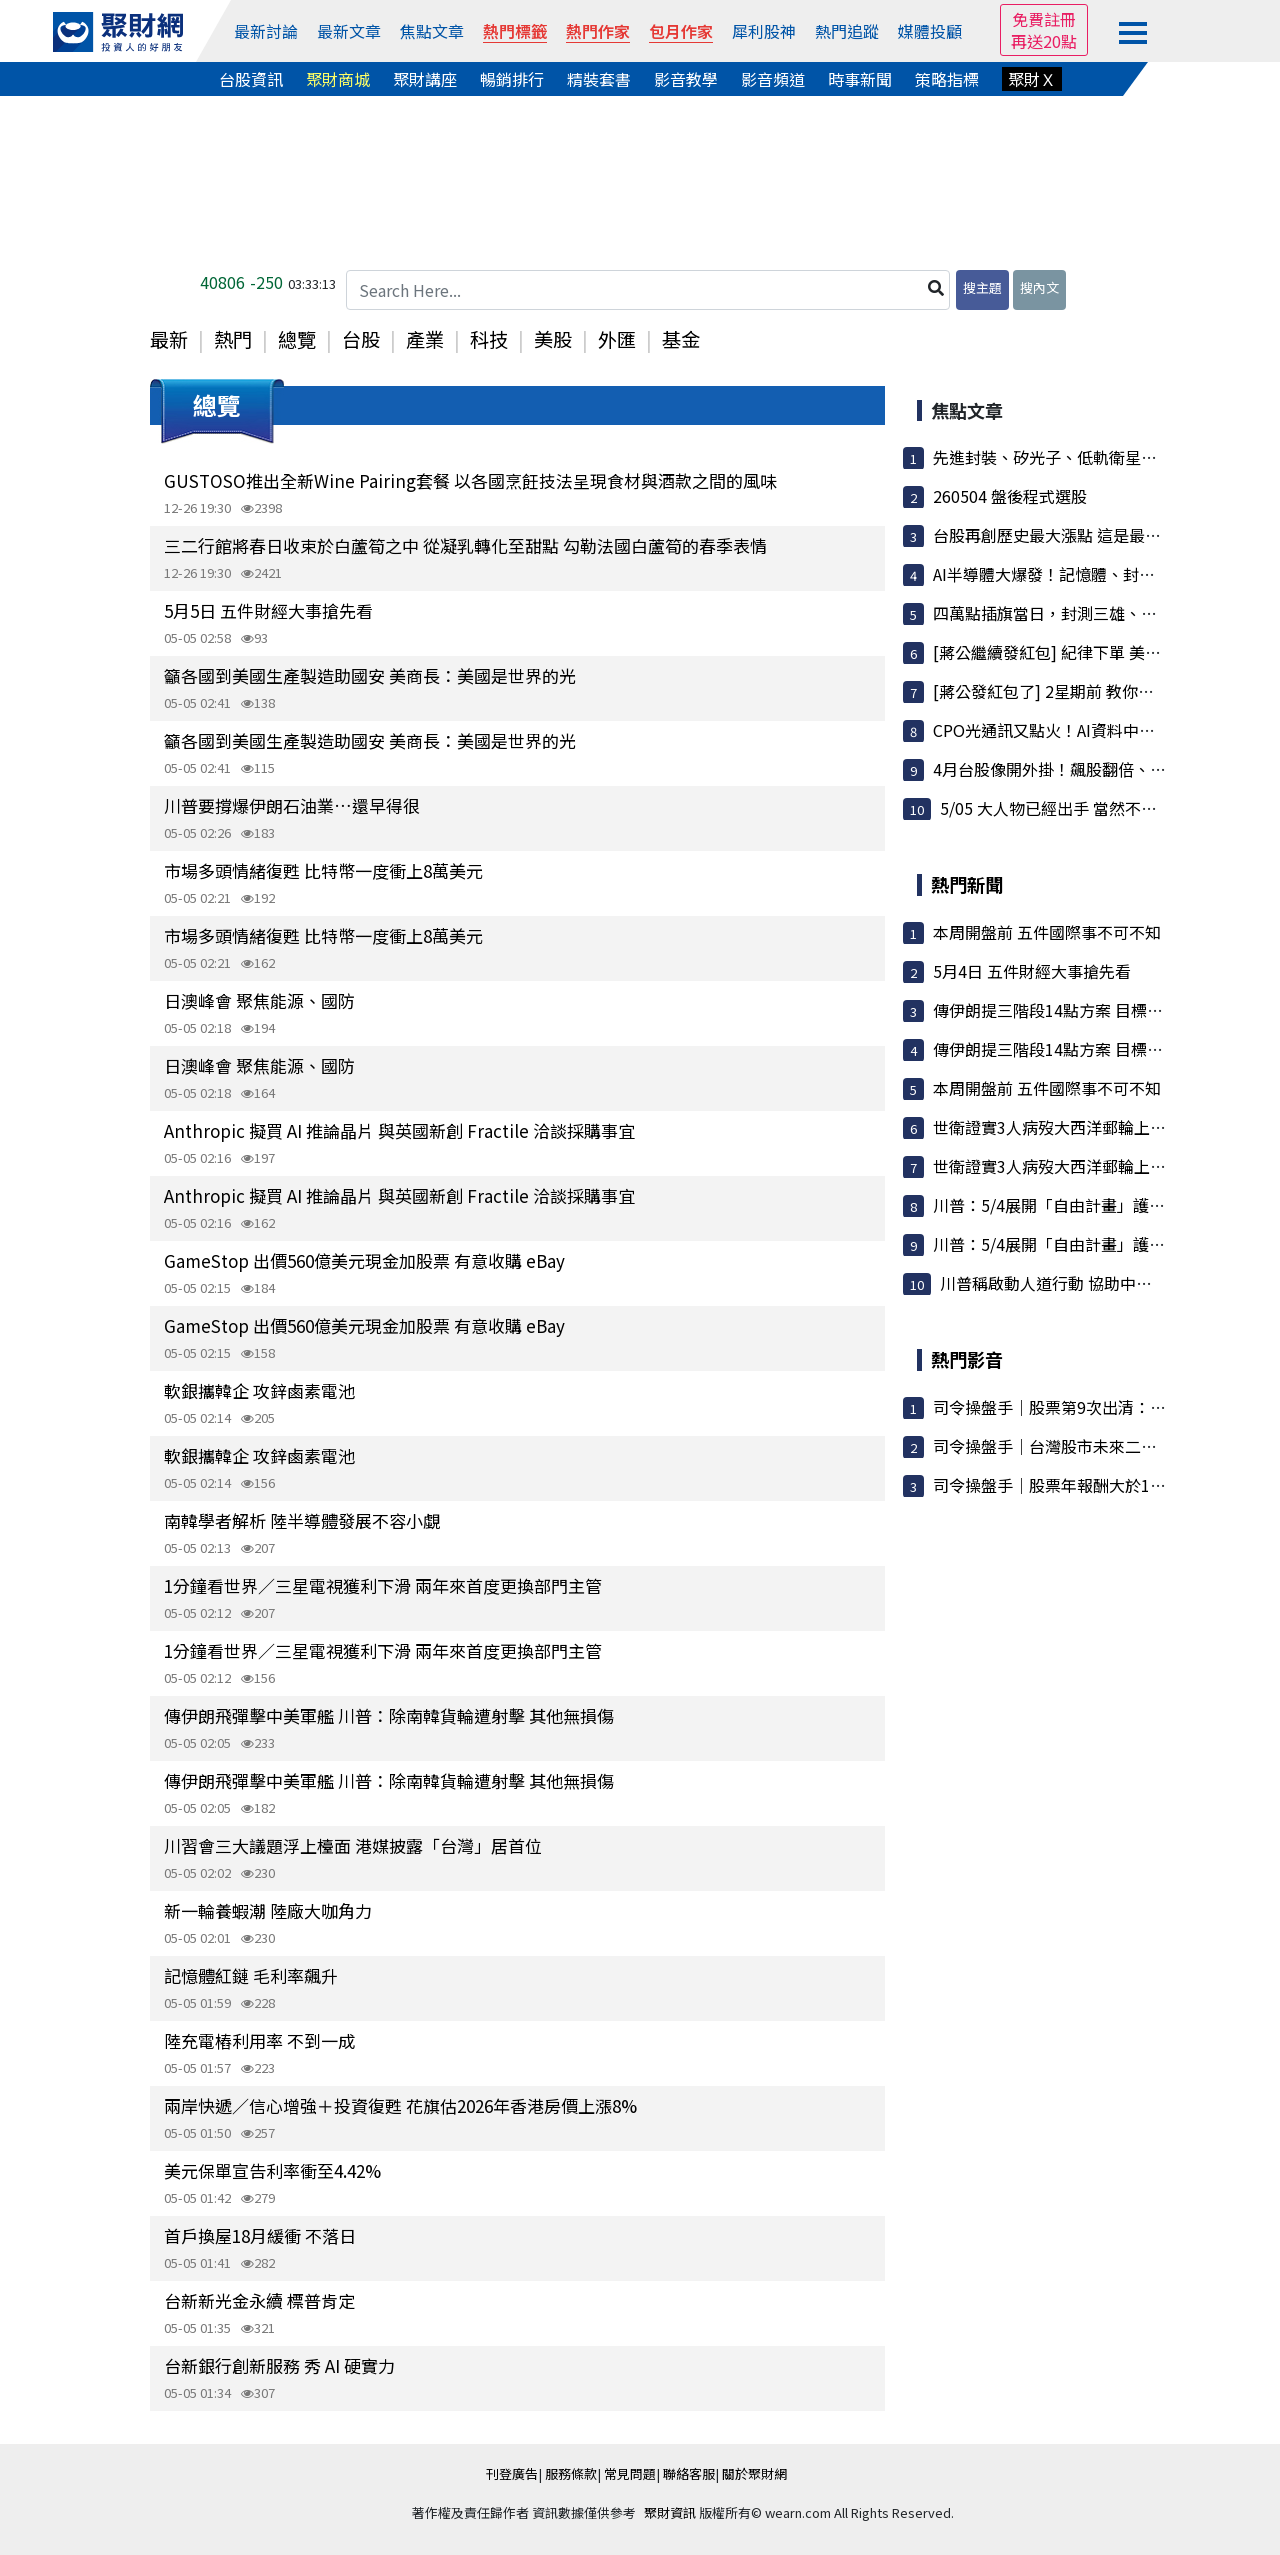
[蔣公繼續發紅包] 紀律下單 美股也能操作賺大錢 (1103, 652)
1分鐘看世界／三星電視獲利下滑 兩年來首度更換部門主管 (383, 1585)
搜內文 (1039, 287)
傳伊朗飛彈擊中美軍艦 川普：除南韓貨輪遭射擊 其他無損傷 (389, 1715)
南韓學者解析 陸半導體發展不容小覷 (302, 1520)
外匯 (617, 339)
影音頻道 (773, 79)
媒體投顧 (930, 31)
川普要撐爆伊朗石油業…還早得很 (292, 805)
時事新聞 (860, 79)
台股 (361, 339)
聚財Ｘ (1032, 79)
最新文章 (349, 31)
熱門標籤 (515, 31)
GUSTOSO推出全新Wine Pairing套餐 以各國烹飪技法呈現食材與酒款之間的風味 (470, 480)
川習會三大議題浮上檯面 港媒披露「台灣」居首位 (353, 1845)
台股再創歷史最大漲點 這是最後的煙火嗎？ (1087, 535)
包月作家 (681, 31)
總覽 (297, 339)
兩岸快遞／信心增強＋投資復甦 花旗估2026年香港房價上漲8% (400, 2105)
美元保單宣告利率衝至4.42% (272, 2170)
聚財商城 (338, 79)
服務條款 (571, 2473)
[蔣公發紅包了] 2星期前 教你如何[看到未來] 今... (1105, 691)
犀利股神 (764, 31)
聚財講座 (425, 79)
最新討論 (266, 31)
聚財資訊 (670, 2512)
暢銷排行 (512, 79)
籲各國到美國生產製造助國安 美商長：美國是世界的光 (370, 675)
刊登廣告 (512, 2473)
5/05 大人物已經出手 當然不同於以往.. (1076, 808)
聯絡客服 (689, 2473)
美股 (553, 339)
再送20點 (1044, 41)
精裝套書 (599, 79)
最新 (169, 339)
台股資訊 (251, 79)
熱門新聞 (967, 884)
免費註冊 (1044, 19)
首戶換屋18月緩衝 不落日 (260, 2235)
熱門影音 (967, 1359)
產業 (425, 339)
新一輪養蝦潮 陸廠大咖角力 (268, 1910)
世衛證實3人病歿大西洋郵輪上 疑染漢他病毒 (1091, 1127)
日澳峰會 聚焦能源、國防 (259, 1000)
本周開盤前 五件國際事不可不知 (1047, 932)
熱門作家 (598, 31)
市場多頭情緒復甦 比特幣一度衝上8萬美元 (323, 870)
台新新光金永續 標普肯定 (259, 2300)
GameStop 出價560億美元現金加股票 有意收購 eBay (364, 1260)
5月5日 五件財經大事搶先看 (268, 610)
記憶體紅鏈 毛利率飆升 (251, 1975)
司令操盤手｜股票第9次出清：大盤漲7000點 (1091, 1407)
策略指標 (947, 79)
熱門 (233, 339)
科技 (489, 339)
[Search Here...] (648, 290)
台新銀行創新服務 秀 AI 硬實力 (279, 2365)
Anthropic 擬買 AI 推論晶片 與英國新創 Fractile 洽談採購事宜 (399, 1130)
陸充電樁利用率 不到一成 (259, 2040)
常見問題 (630, 2473)
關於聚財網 (754, 2473)
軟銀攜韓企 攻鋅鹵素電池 (259, 1390)
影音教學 (686, 79)
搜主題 (982, 287)
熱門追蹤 (847, 31)
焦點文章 (432, 31)
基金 (681, 339)
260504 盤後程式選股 (1010, 496)
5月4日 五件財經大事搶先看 (1032, 971)
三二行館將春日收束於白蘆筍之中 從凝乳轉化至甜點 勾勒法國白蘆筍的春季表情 (465, 545)
